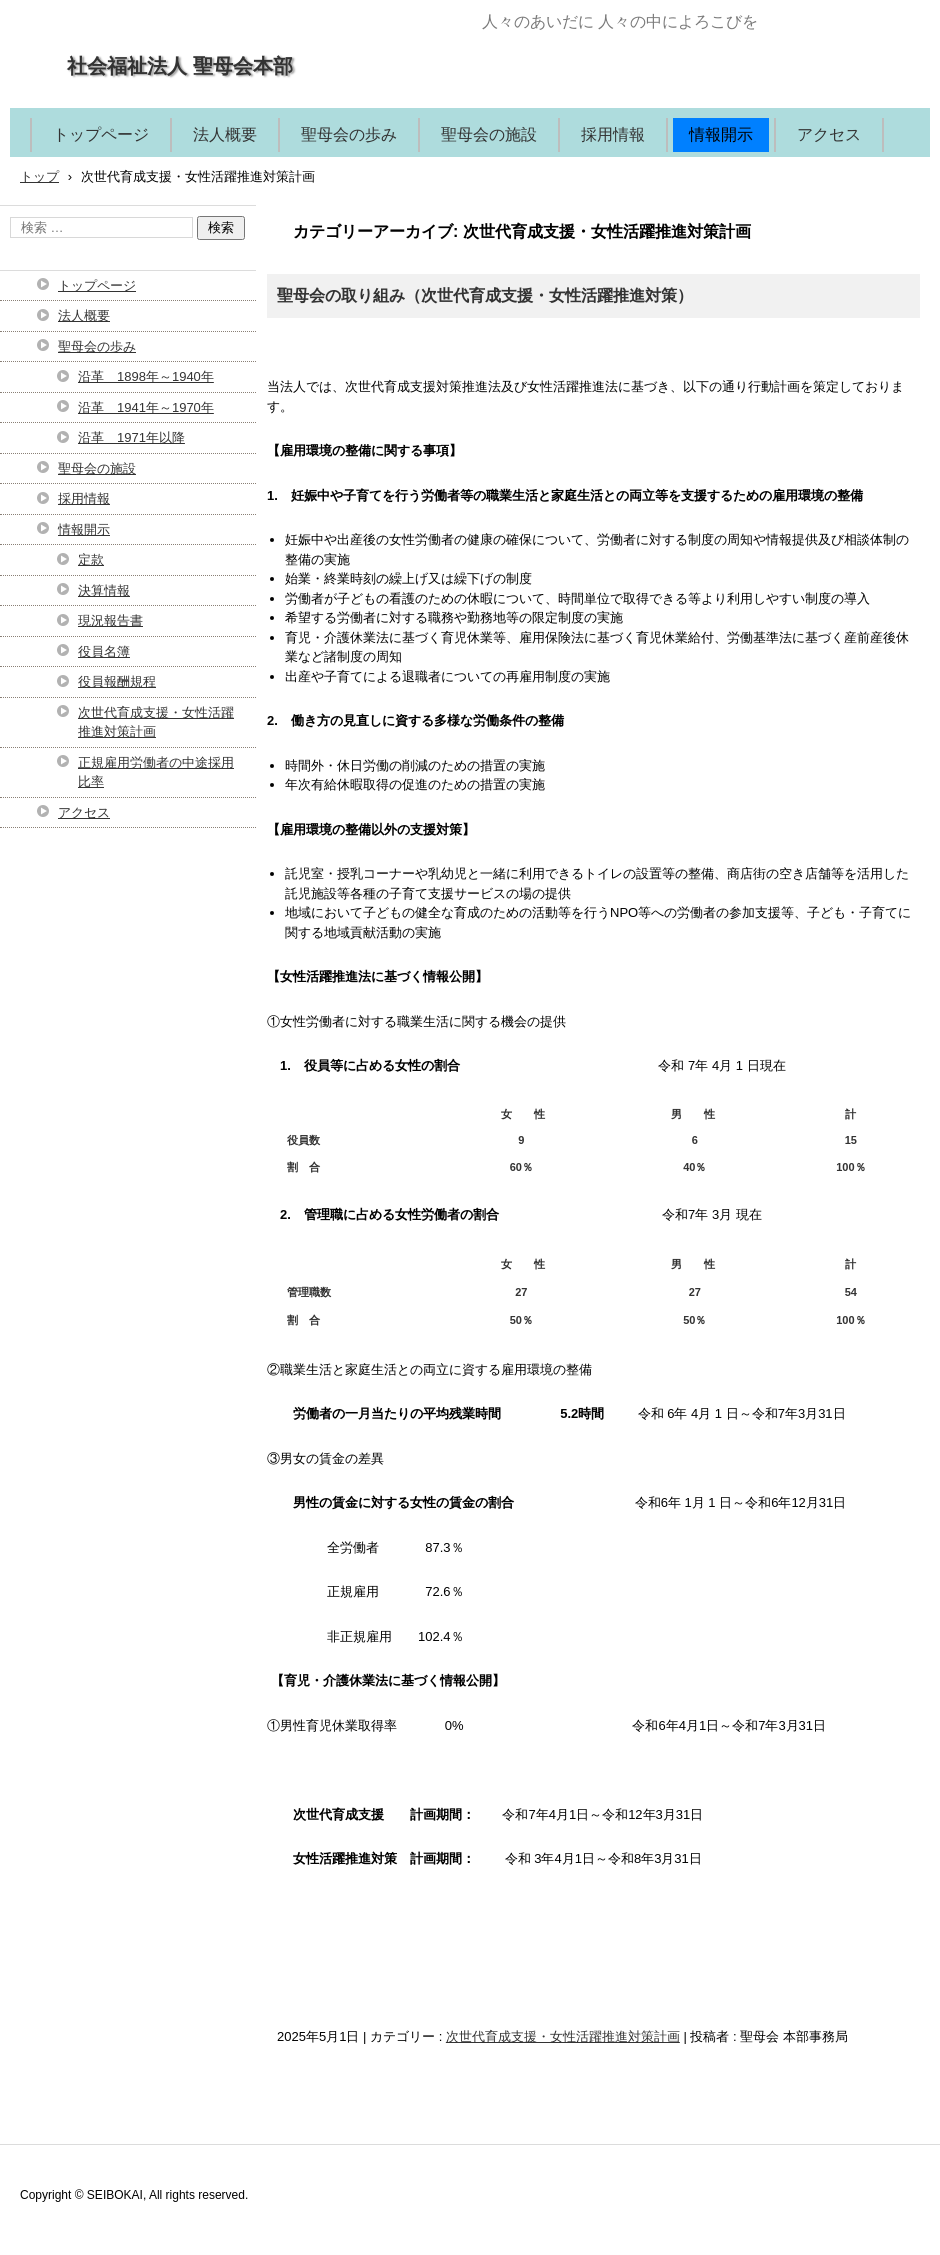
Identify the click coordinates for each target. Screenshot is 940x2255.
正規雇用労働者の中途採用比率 (156, 772)
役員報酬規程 (117, 681)
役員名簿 (104, 651)
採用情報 (613, 134)
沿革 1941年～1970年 (146, 407)
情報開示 (721, 134)
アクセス (829, 134)
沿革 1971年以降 (131, 437)
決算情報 (104, 590)
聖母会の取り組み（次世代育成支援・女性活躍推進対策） (485, 295)
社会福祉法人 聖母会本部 (180, 66)
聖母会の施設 (489, 134)
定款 (91, 559)
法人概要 (225, 134)
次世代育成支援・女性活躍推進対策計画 (563, 2036)
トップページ (101, 134)
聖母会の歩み (349, 134)
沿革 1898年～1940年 (146, 376)
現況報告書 (110, 620)
